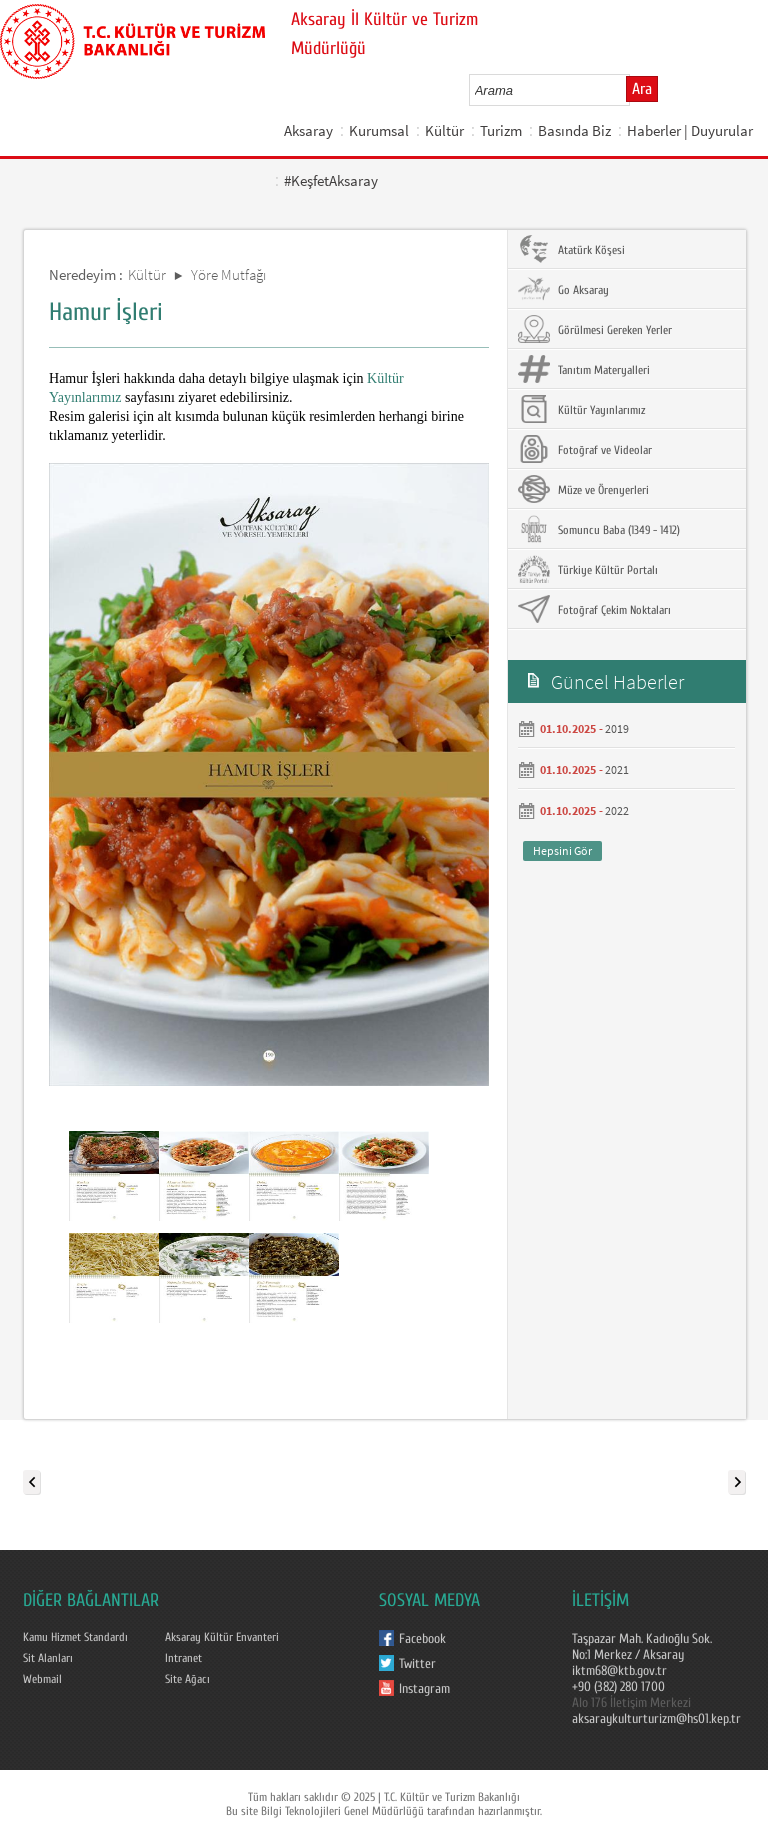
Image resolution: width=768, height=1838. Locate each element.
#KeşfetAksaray (331, 180)
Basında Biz (574, 130)
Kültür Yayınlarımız (581, 409)
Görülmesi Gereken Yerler (595, 329)
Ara (642, 89)
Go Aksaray (563, 289)
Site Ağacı (187, 1679)
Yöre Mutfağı (228, 274)
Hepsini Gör (562, 850)
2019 (617, 728)
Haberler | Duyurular (690, 130)
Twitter (417, 1664)
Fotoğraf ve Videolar (585, 449)
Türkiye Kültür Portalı (588, 569)
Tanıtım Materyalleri (584, 369)
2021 (617, 769)
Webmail (42, 1679)
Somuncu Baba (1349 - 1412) (599, 529)
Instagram (424, 1689)
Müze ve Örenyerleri (583, 489)
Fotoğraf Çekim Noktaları (594, 609)
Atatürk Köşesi (571, 249)
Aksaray (308, 130)
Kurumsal (379, 130)
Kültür (444, 130)
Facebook (422, 1639)
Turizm (501, 130)
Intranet (183, 1658)
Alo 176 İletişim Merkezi (631, 1703)
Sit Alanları (48, 1658)
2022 (617, 810)
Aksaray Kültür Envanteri (222, 1637)
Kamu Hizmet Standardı (75, 1637)
